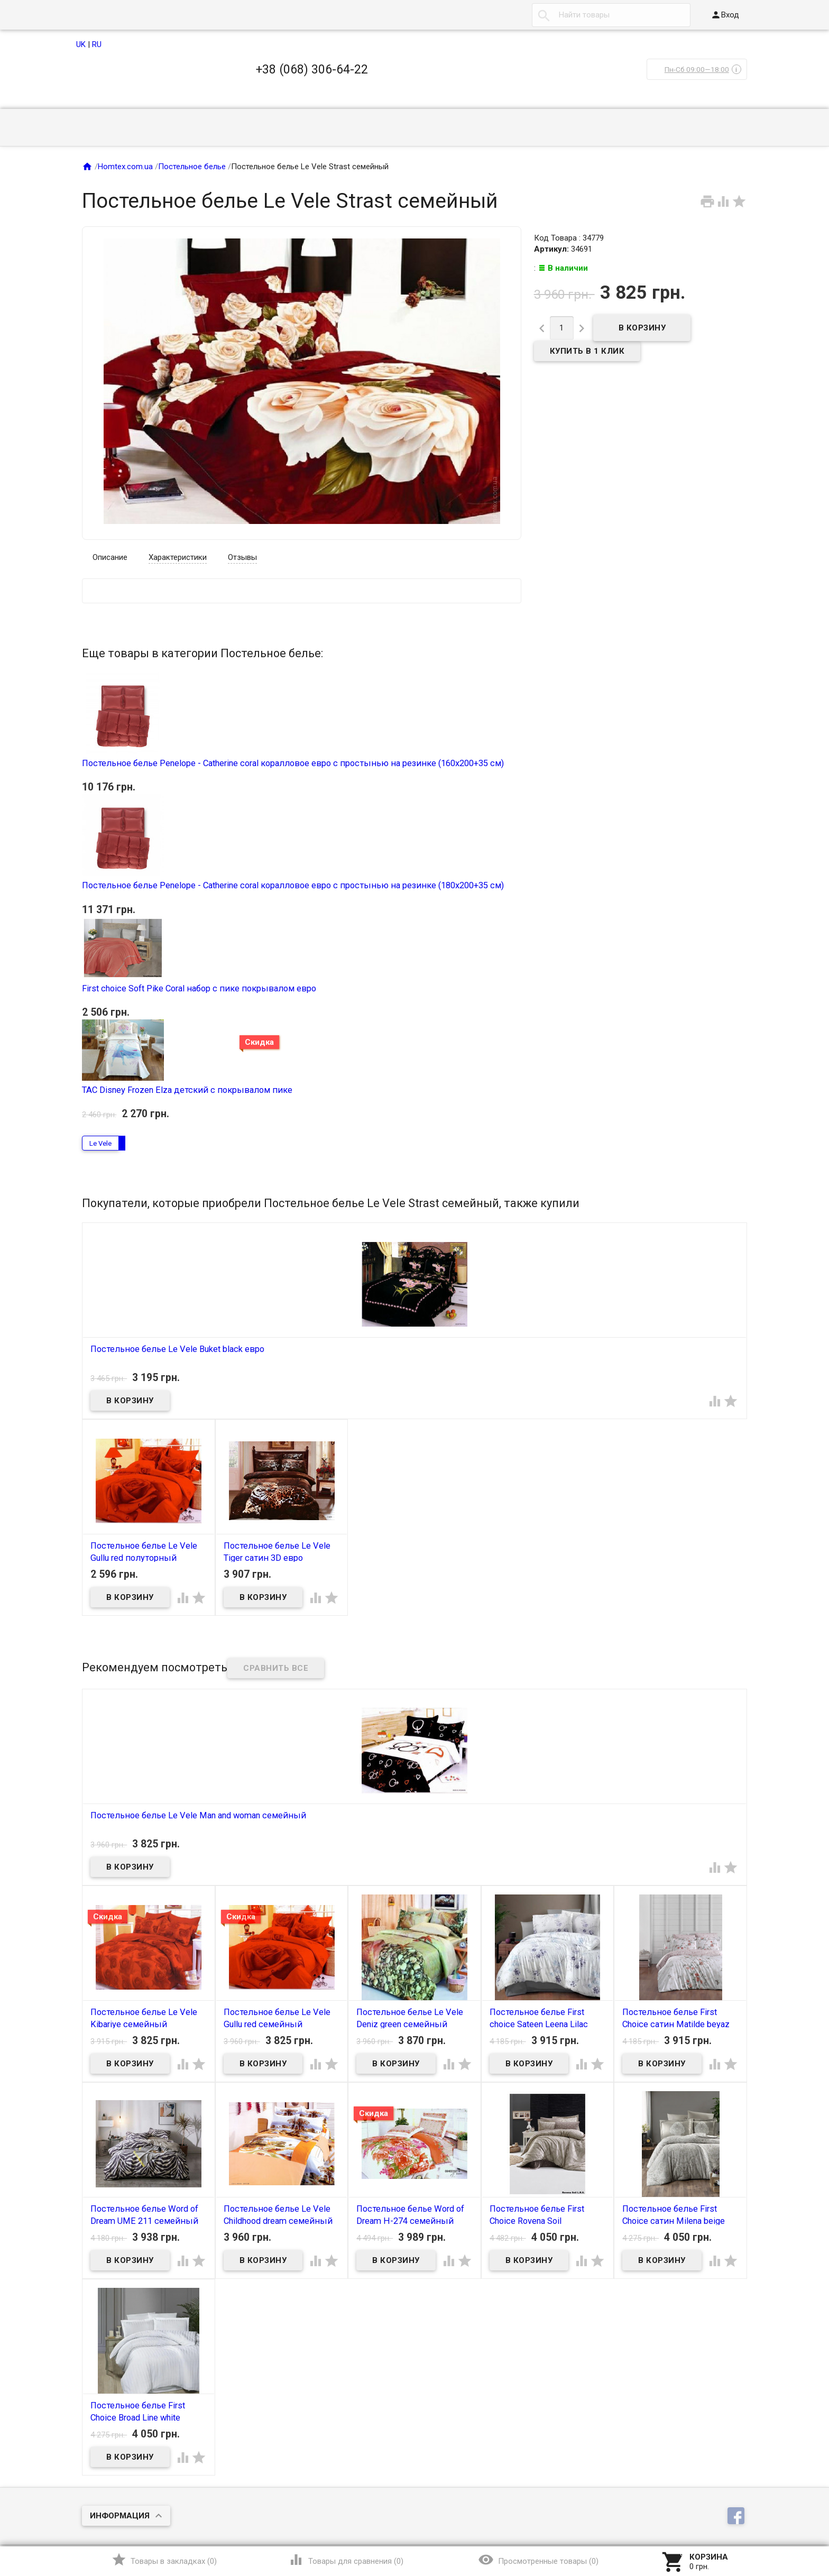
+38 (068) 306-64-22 (312, 69)
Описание (110, 557)
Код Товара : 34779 (569, 238)
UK (81, 44)
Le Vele (100, 1143)
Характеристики (178, 557)
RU (97, 44)
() (164, 2560)
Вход (725, 15)
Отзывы (242, 557)
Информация (120, 2515)
